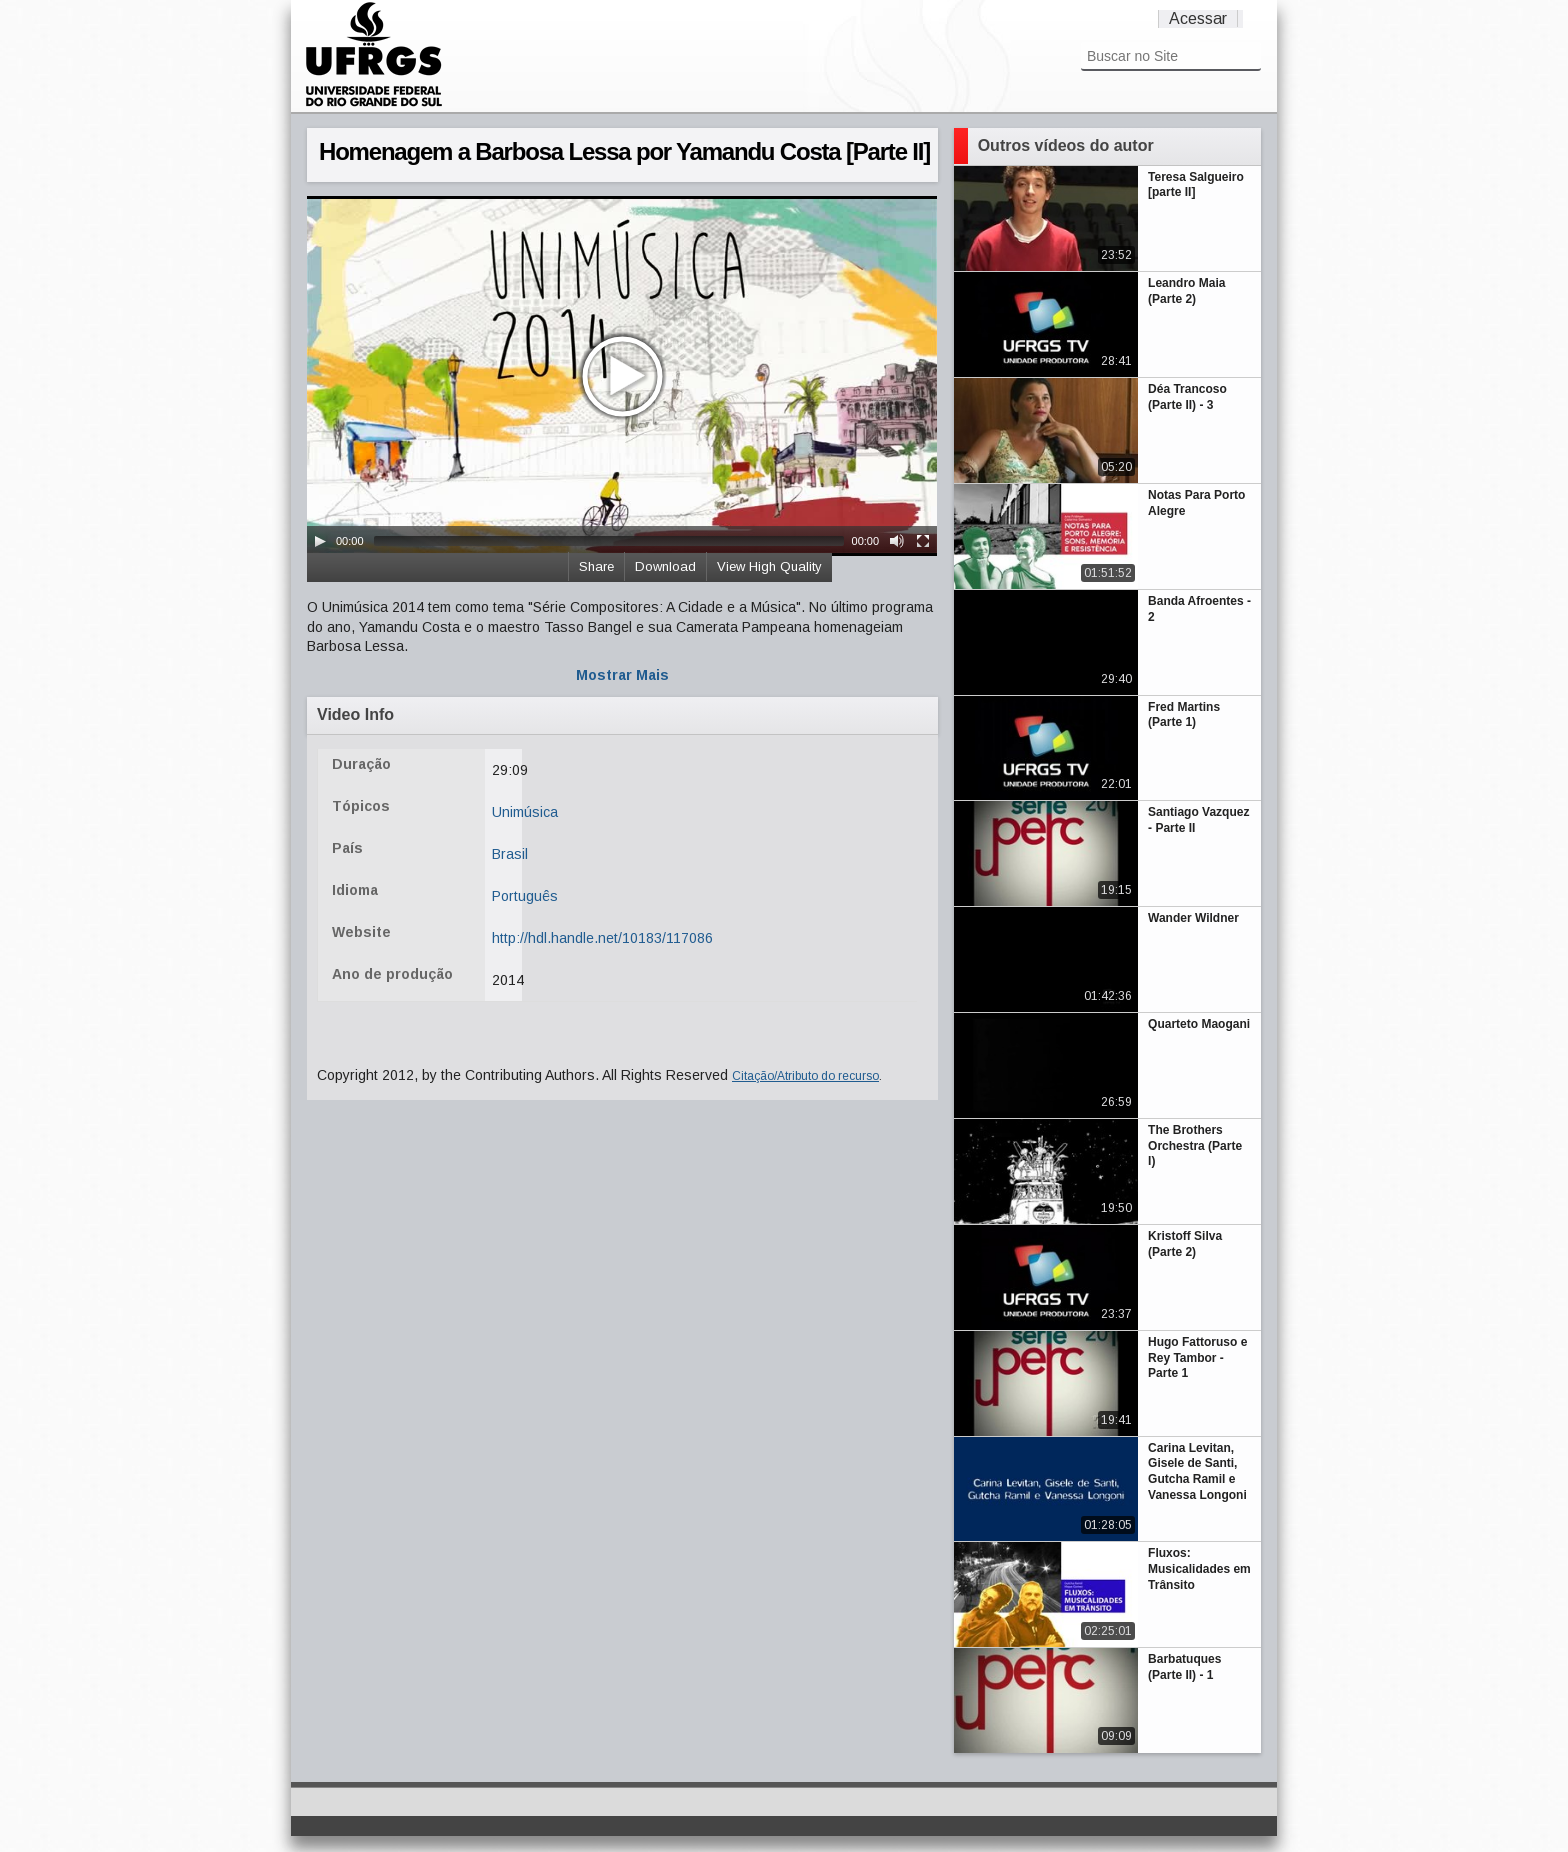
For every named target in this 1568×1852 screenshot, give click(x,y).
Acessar (1198, 18)
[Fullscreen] (923, 541)
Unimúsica (525, 812)
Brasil (510, 854)
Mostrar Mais (622, 675)
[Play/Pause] (320, 541)
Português (525, 896)
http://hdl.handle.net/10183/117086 (602, 938)
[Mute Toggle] (897, 541)
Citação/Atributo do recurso (805, 1076)
